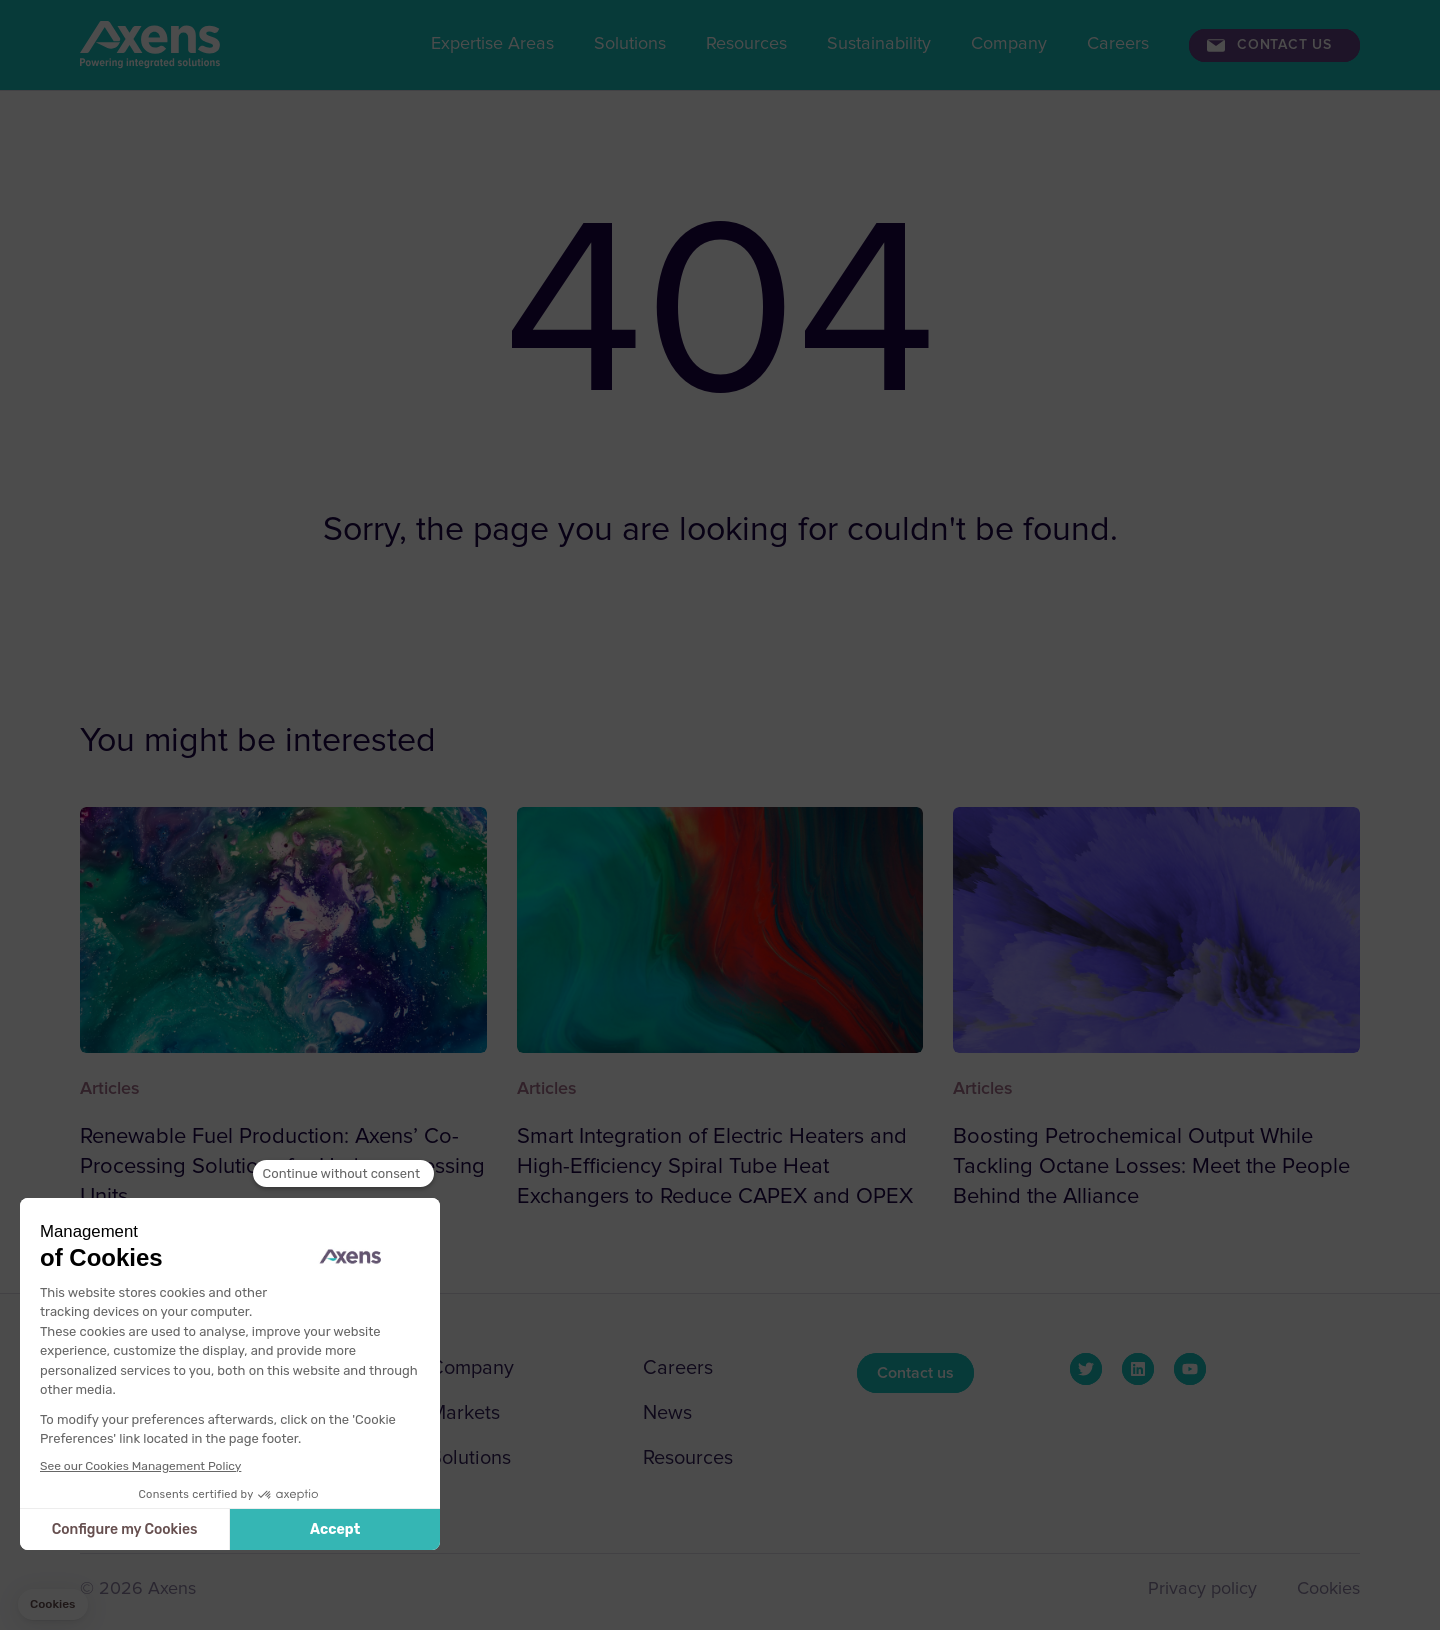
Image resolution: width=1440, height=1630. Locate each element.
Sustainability (879, 44)
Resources (746, 44)
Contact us (1284, 45)
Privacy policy (1202, 1589)
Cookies (1328, 1589)
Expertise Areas (492, 44)
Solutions (630, 44)
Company (1009, 44)
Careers (1118, 44)
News (667, 1413)
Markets (465, 1413)
